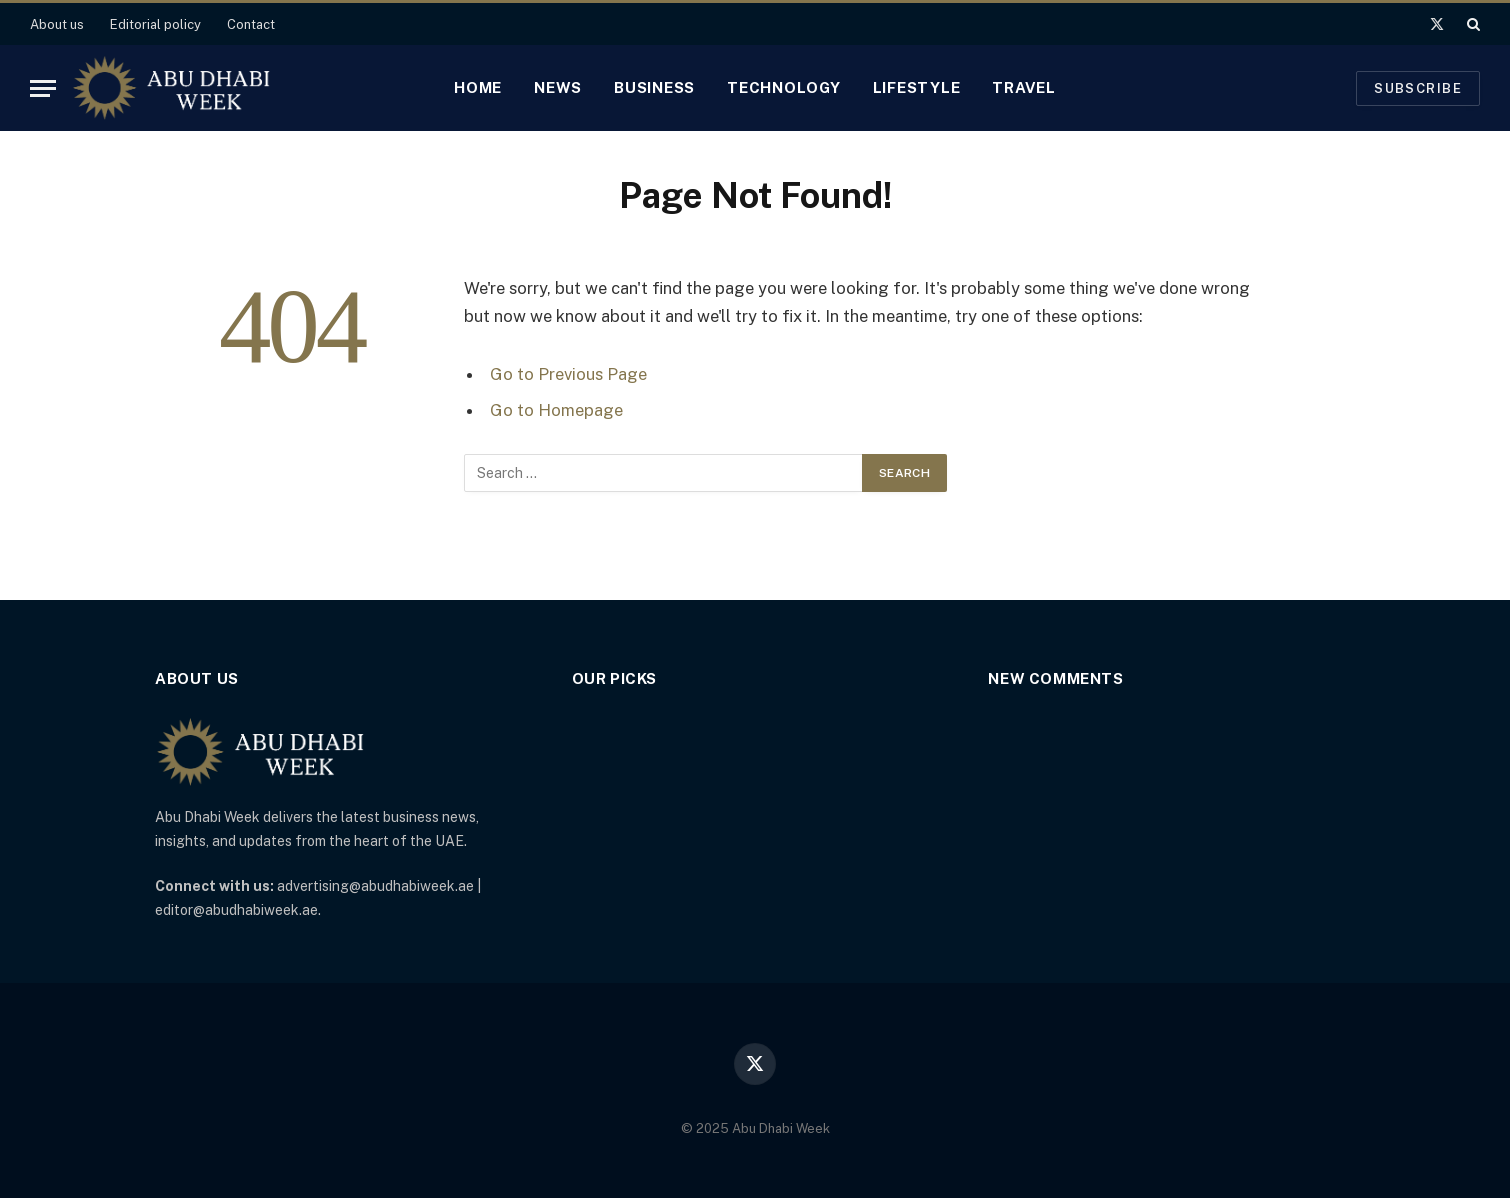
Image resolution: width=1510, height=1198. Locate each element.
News (558, 87)
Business (654, 87)
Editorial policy (155, 24)
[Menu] (43, 88)
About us (57, 24)
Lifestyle (917, 87)
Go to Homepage (556, 410)
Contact (251, 24)
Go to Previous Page (568, 374)
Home (478, 87)
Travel (1024, 87)
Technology (784, 87)
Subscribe (1418, 88)
